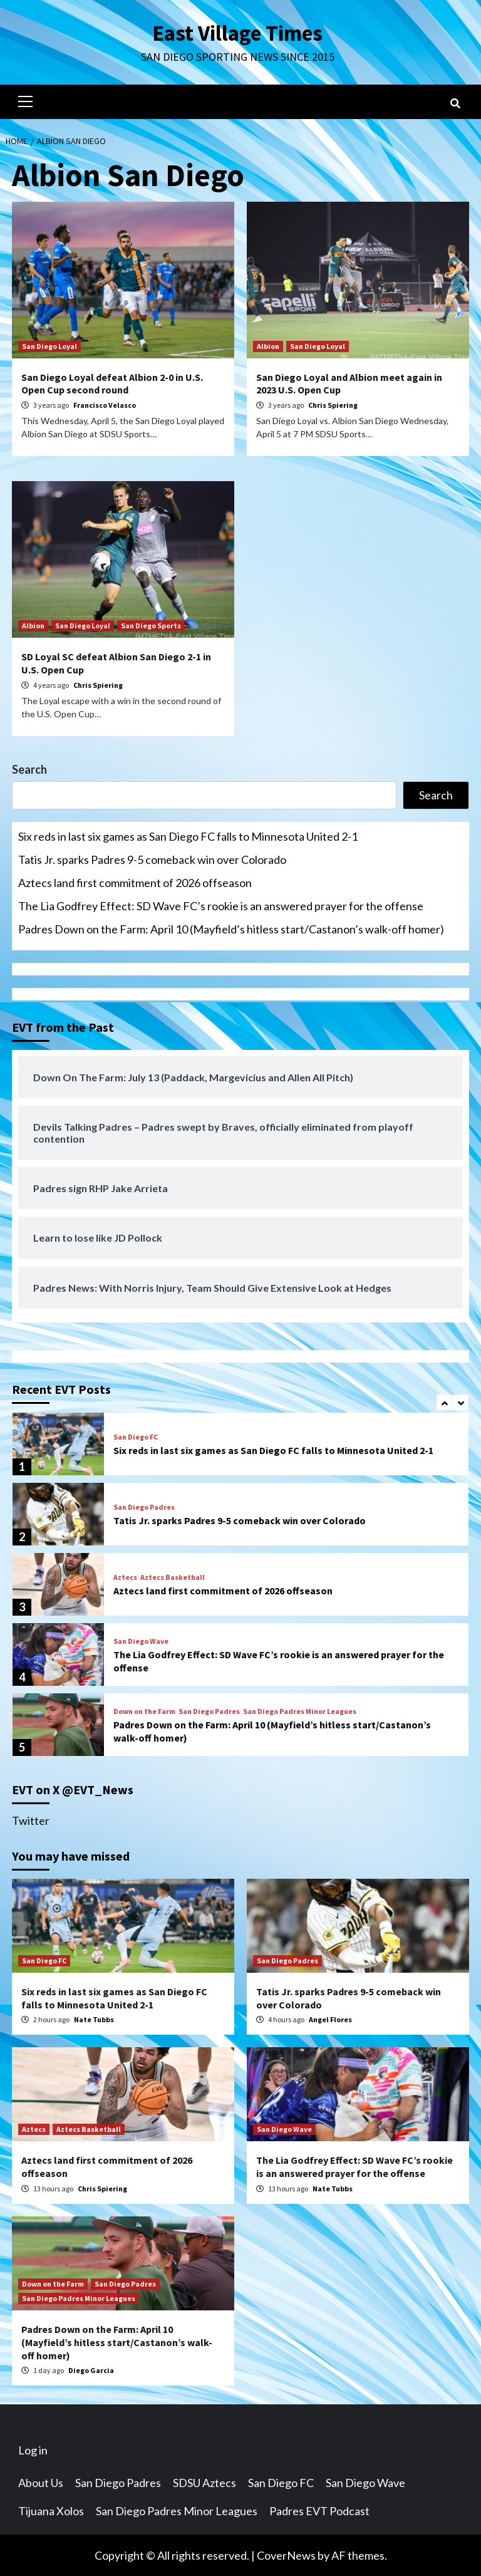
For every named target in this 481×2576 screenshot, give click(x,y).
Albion (268, 345)
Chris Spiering (333, 404)
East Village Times (237, 32)
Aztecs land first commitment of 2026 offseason (135, 882)
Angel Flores (330, 2018)
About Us (40, 2482)
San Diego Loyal (49, 345)
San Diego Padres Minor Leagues (299, 1711)
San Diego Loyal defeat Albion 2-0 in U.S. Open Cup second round (112, 383)
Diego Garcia (91, 2369)
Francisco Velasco (104, 404)
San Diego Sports (151, 625)
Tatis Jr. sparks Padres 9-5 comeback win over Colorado (152, 859)
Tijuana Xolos (51, 2510)
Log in (33, 2449)
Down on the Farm (144, 1711)
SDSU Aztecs (204, 2482)
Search (29, 769)
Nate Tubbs (94, 2018)
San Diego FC (135, 1436)
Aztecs (125, 1577)
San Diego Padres (144, 1506)
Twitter (30, 1820)
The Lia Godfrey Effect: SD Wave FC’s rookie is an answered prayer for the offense (220, 905)
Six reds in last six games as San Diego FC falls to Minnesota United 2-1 (188, 836)
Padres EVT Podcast (319, 2510)
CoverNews (286, 2555)
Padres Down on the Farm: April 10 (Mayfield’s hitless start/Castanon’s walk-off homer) (231, 928)
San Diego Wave (140, 1640)
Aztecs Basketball (172, 1577)
